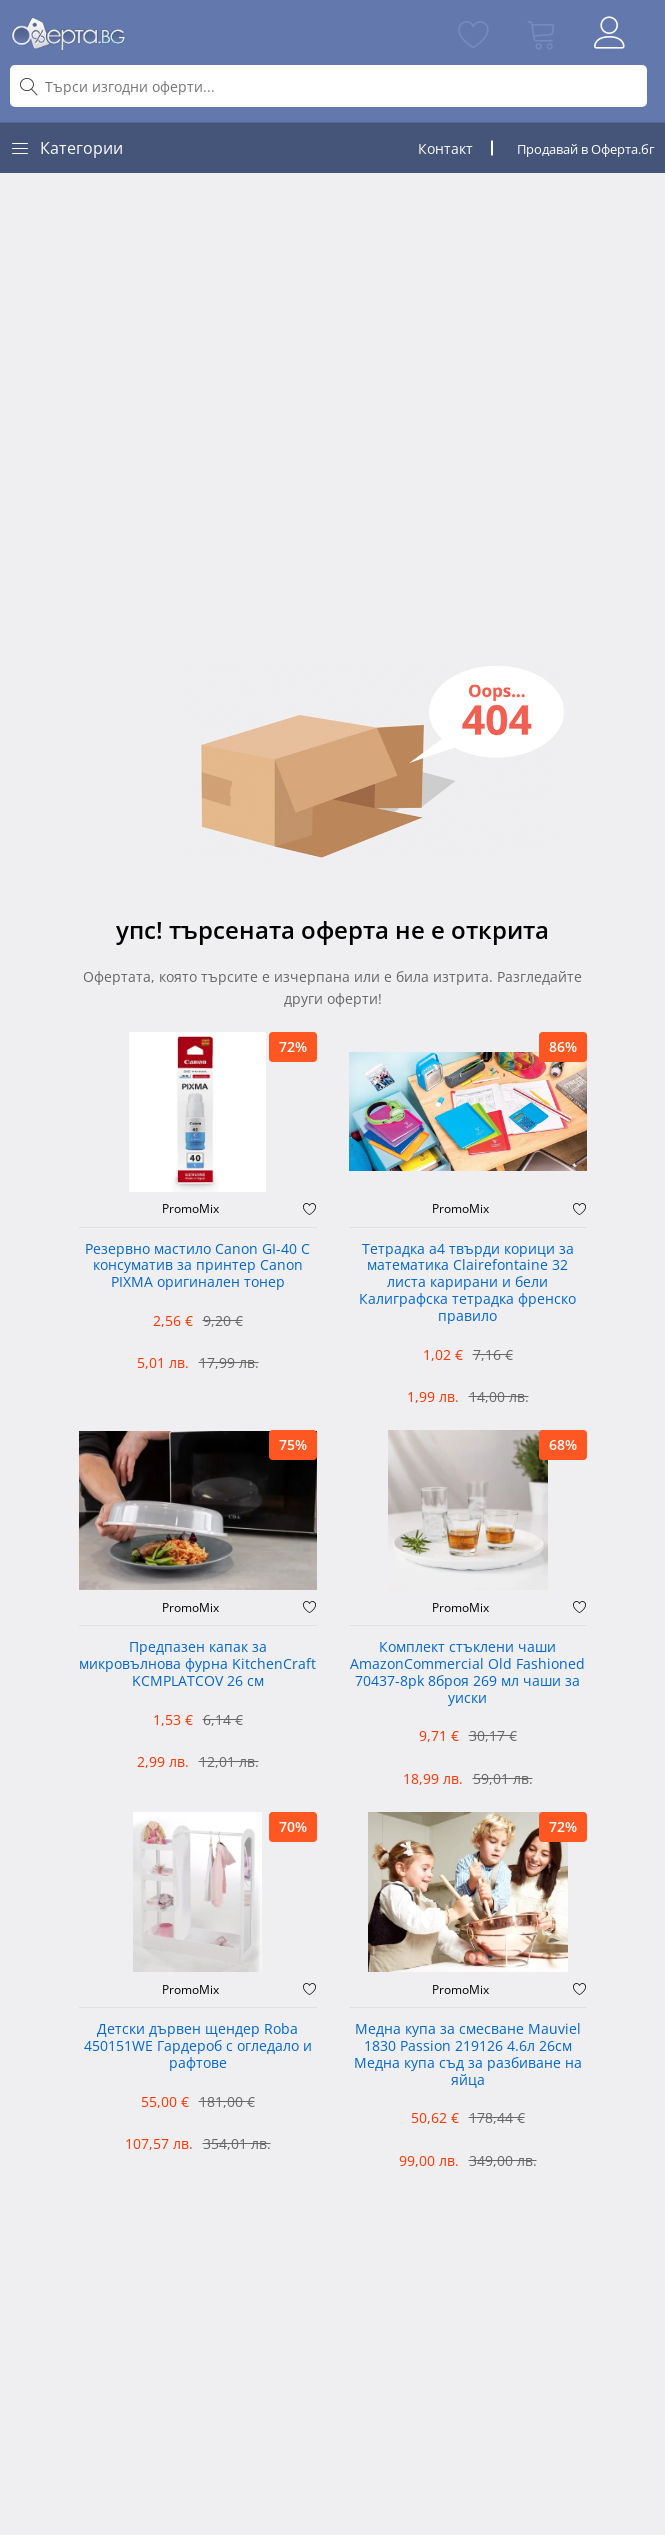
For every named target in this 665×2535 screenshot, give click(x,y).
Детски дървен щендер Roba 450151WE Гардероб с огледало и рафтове (198, 2046)
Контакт (445, 148)
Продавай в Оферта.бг (586, 149)
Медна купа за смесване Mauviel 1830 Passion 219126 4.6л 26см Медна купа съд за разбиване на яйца (468, 2054)
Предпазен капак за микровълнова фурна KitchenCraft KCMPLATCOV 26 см (197, 1664)
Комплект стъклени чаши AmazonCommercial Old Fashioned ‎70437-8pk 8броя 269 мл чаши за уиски (467, 1672)
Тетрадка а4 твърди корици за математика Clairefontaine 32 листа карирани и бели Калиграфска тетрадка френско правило (467, 1283)
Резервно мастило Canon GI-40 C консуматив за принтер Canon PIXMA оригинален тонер (197, 1266)
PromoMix (190, 1209)
